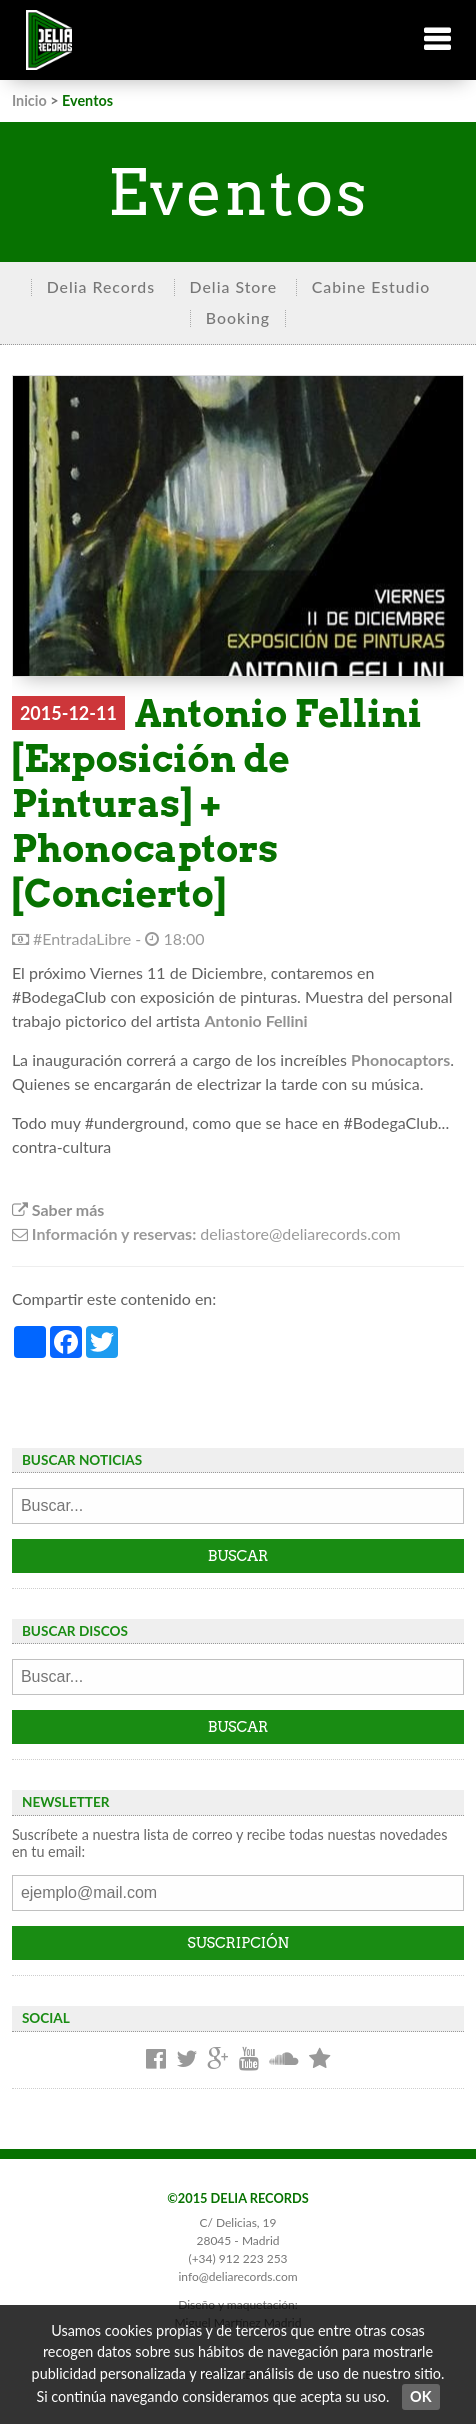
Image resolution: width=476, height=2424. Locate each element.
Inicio (29, 100)
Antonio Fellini (255, 1020)
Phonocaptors (400, 1059)
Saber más (58, 1209)
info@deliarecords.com (237, 2276)
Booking (238, 317)
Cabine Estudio (371, 286)
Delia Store (234, 286)
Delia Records (101, 286)
